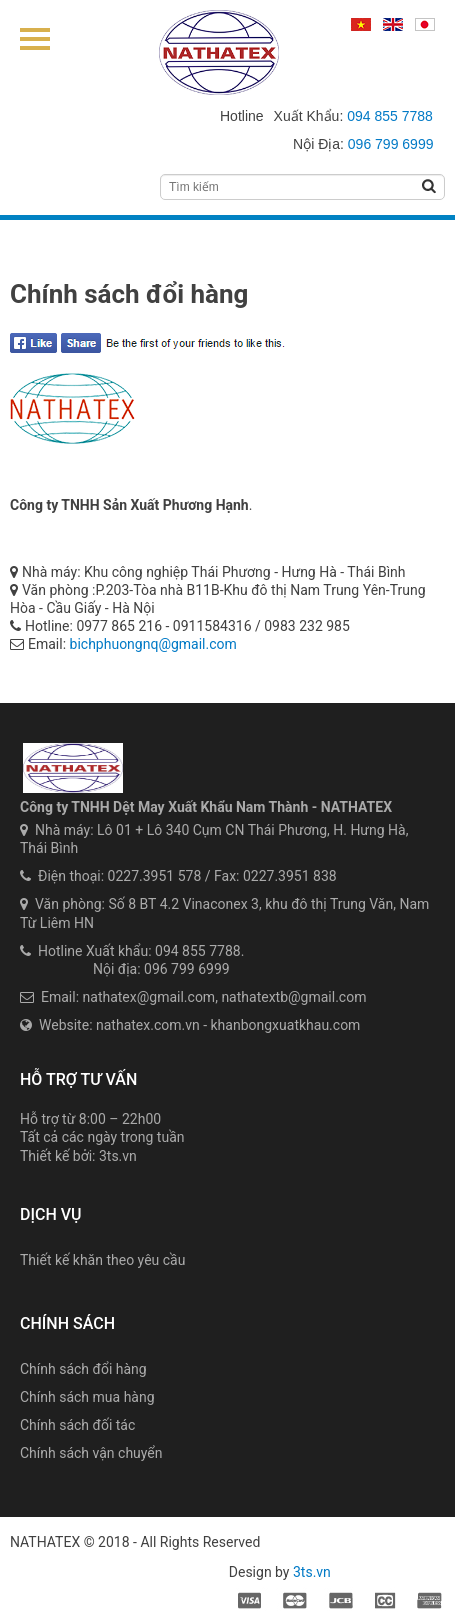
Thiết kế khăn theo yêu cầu (102, 1260)
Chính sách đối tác (77, 1425)
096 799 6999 (391, 144)
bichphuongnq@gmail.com (153, 644)
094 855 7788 (390, 116)
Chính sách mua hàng (87, 1397)
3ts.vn (118, 1156)
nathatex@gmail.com (149, 997)
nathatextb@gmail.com (293, 997)
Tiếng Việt (361, 25)
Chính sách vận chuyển (91, 1453)
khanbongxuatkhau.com (286, 1025)
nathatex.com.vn (148, 1025)
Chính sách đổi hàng (83, 1369)
